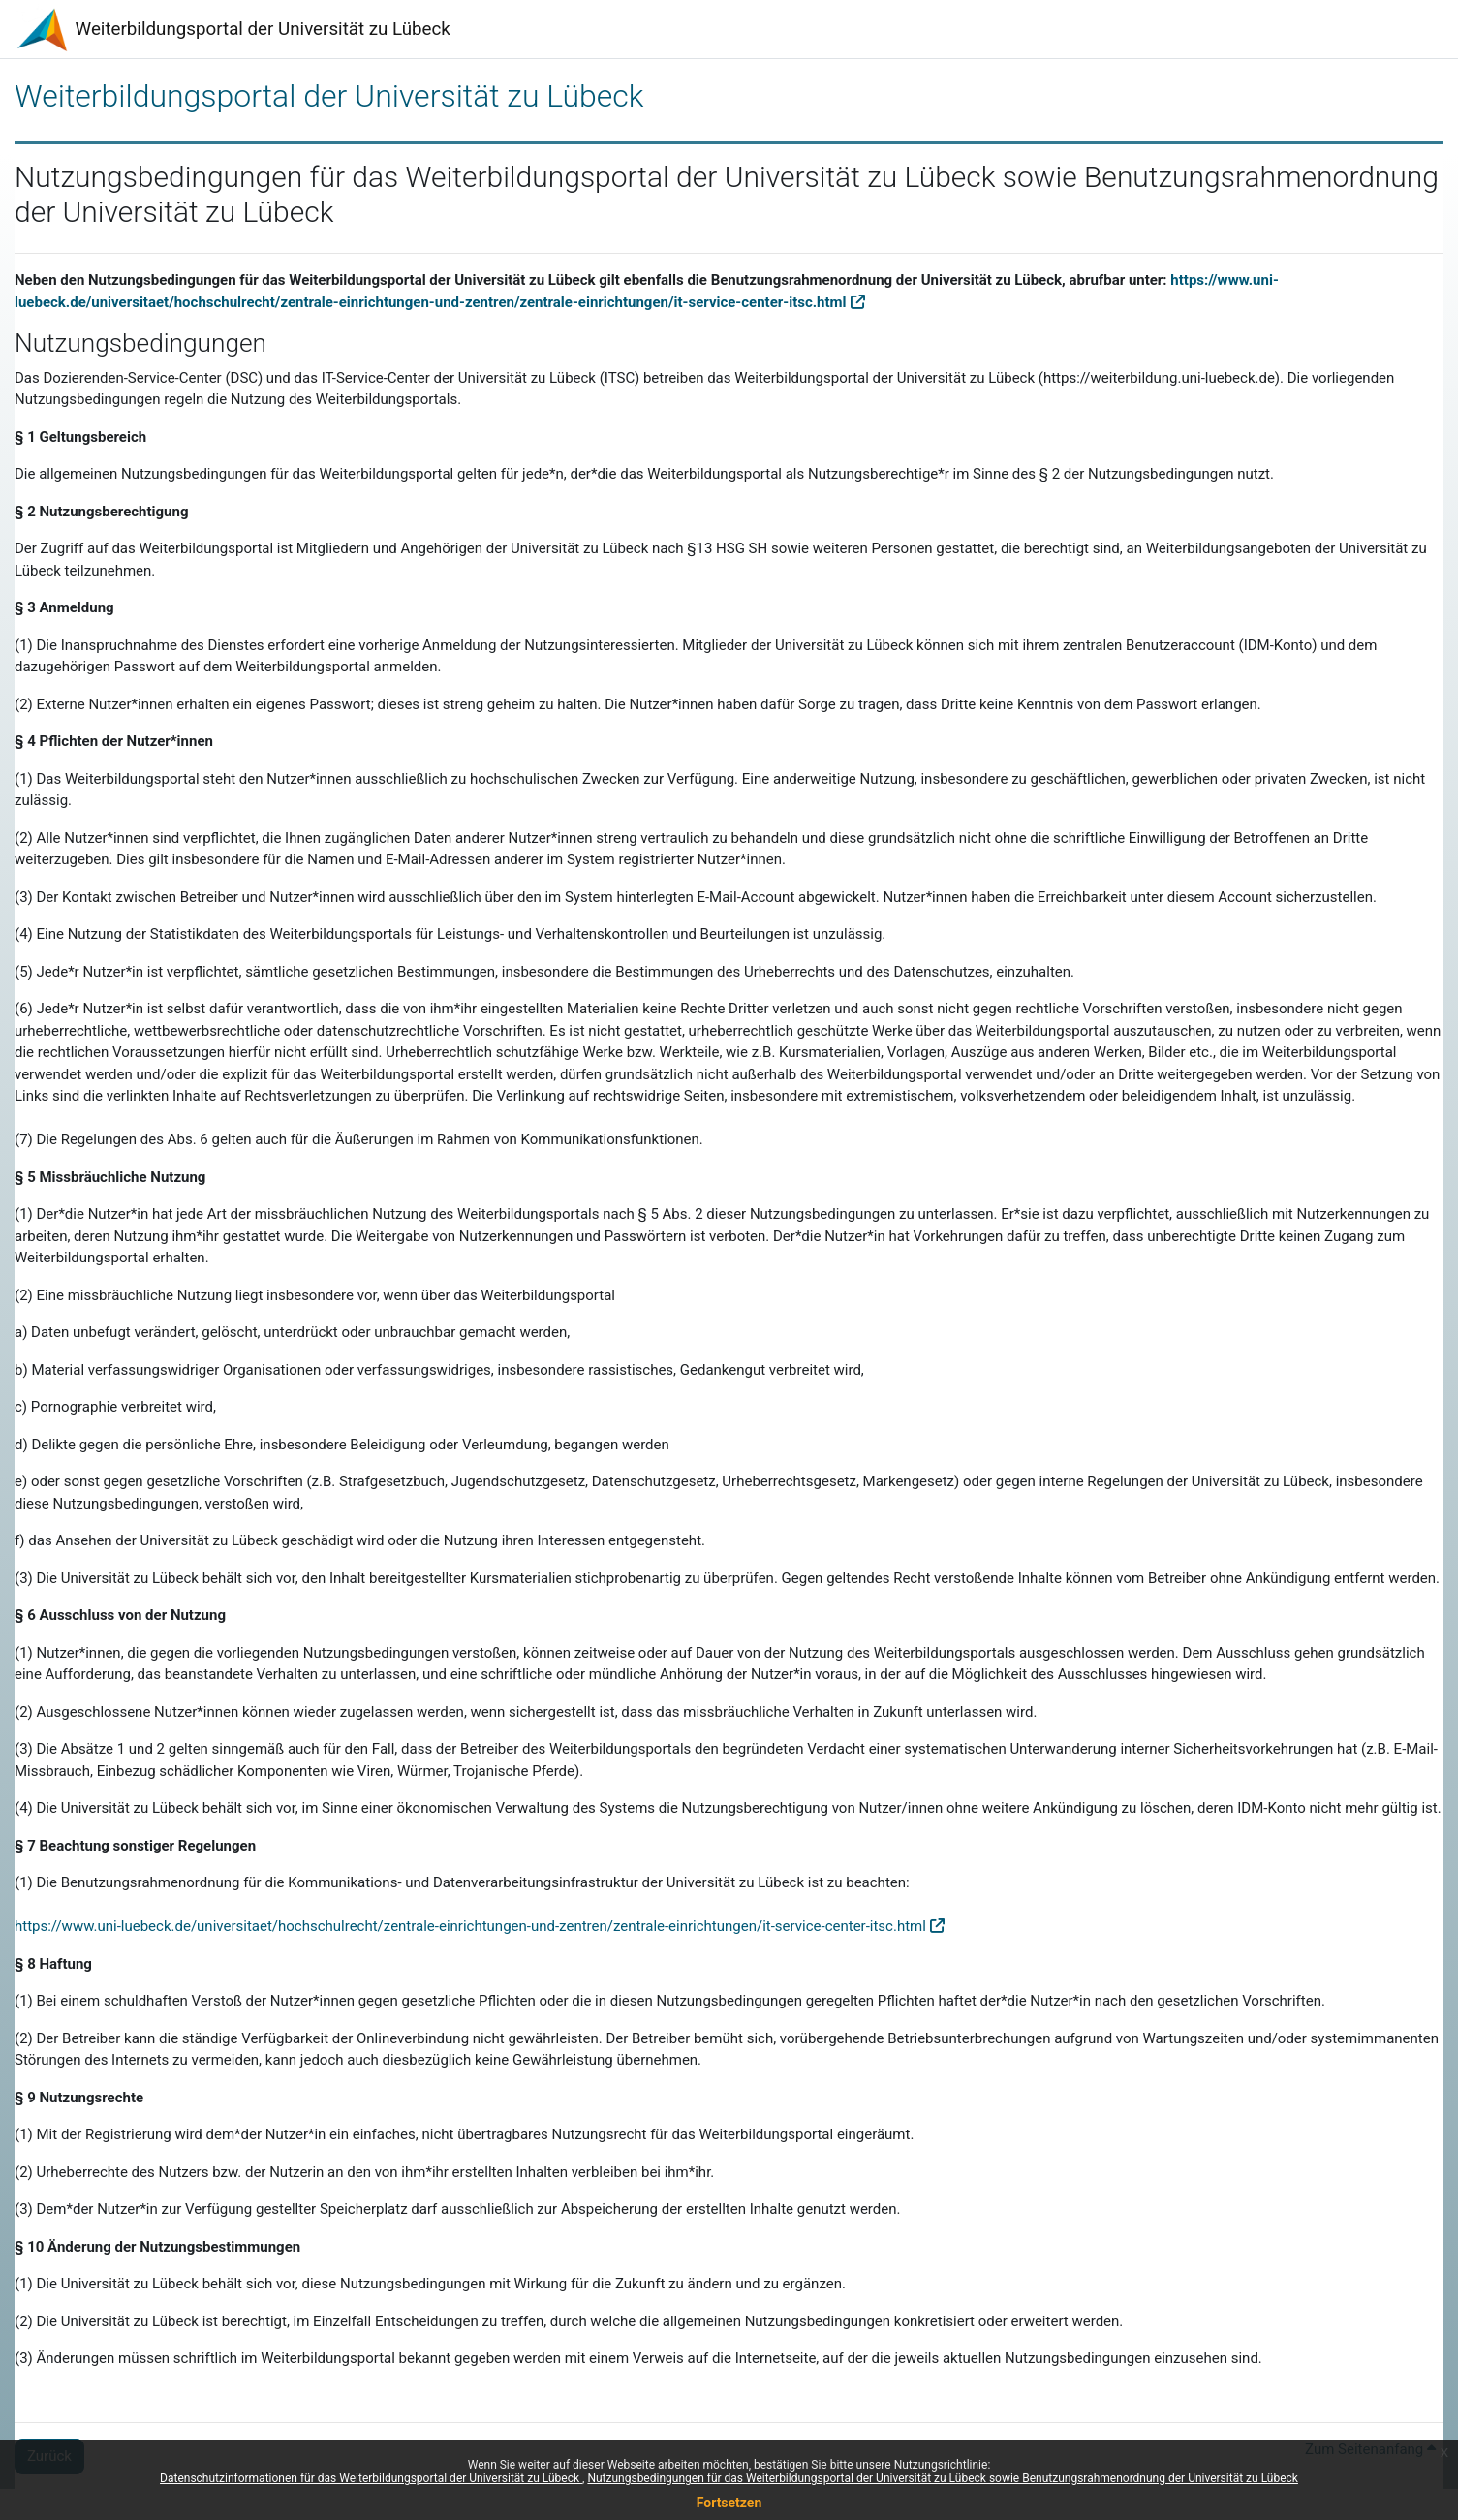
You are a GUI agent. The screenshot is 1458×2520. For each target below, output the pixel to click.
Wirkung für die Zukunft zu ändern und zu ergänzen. (680, 2283)
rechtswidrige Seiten (659, 1095)
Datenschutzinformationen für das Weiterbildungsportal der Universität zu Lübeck (371, 2478)
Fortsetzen (729, 2502)
